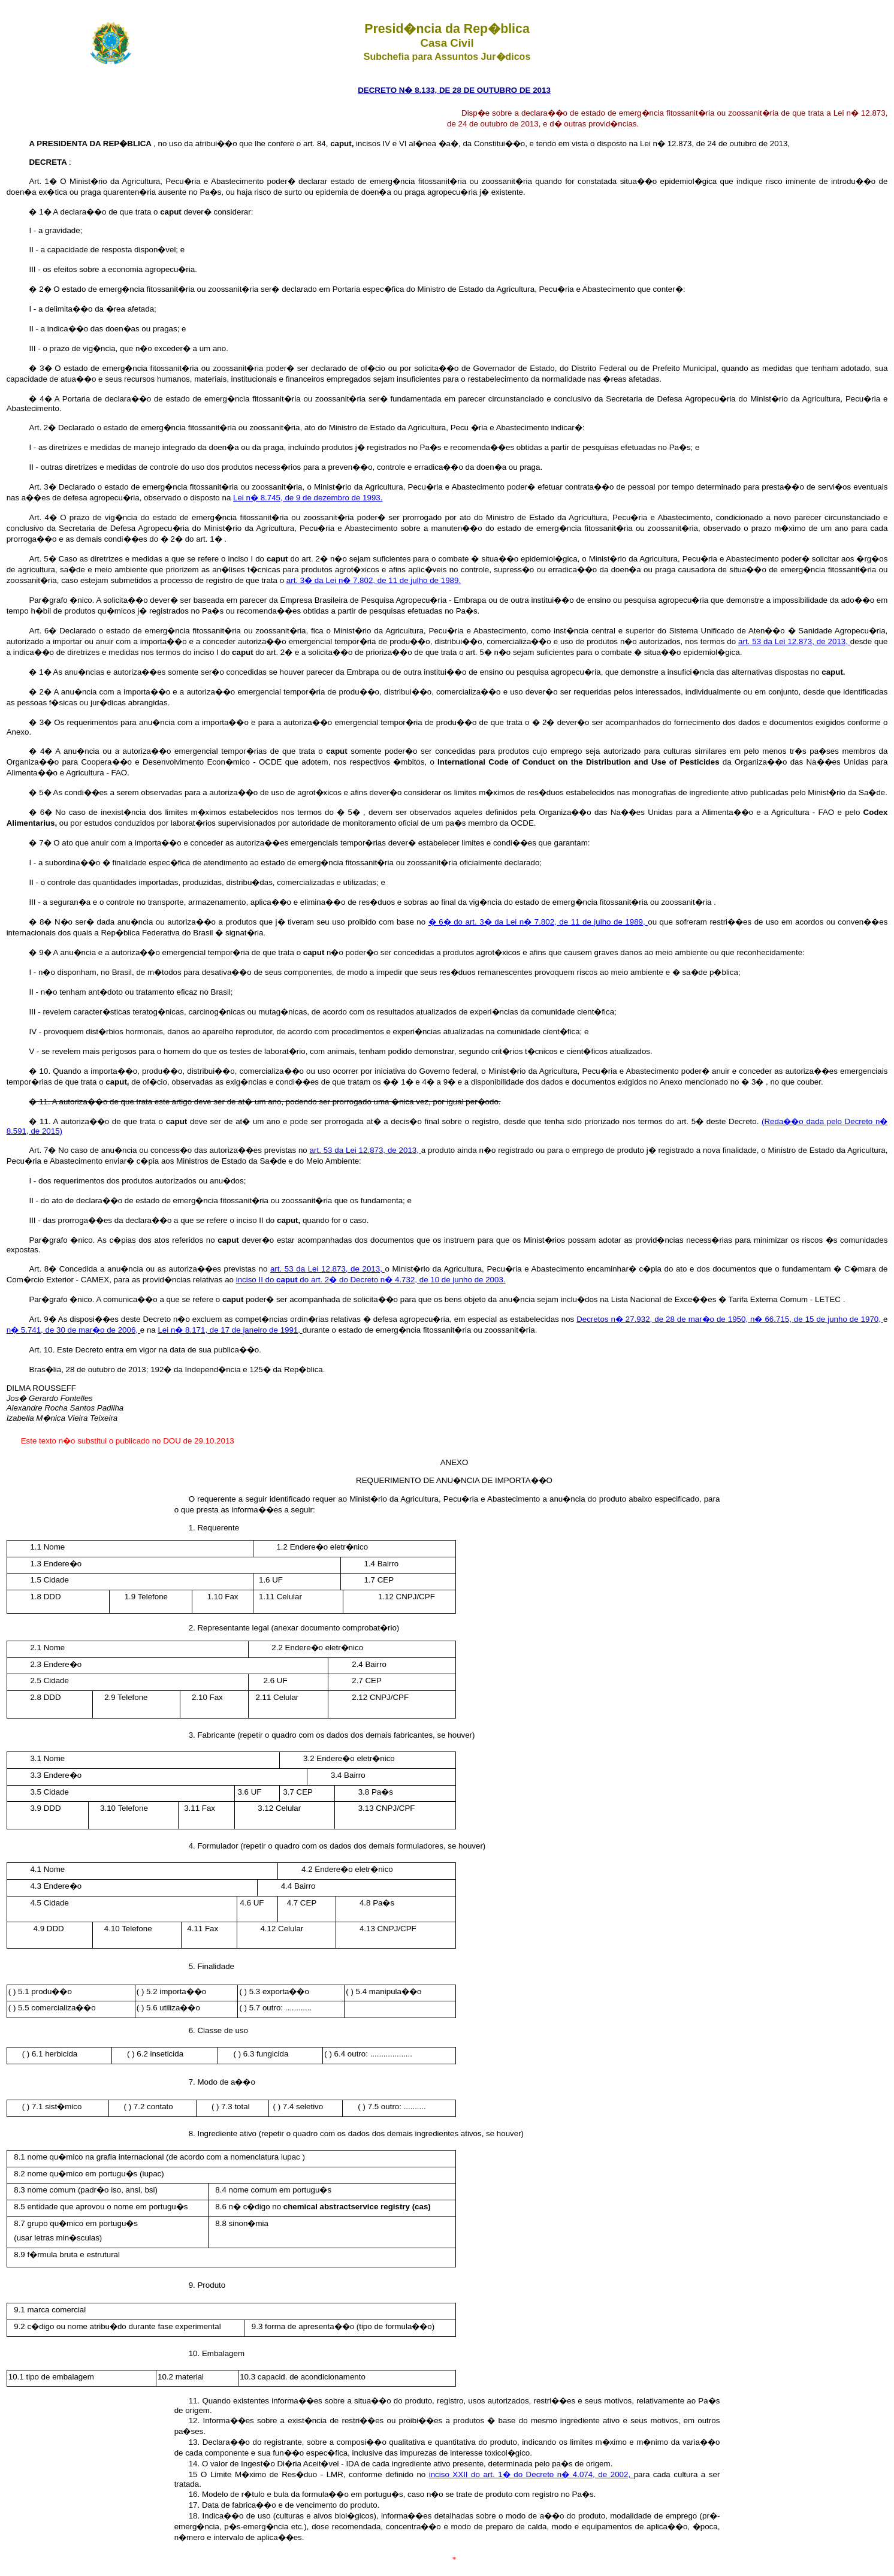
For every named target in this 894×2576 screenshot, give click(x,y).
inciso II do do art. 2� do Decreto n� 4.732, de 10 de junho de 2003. (371, 1279)
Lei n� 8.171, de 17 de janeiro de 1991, (230, 1329)
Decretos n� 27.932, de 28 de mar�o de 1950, (663, 1319)
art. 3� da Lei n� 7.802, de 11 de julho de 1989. (373, 580)
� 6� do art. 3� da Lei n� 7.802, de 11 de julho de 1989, (538, 921)
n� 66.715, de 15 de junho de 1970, (816, 1319)
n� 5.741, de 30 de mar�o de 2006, (73, 1329)
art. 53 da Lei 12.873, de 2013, (794, 641)
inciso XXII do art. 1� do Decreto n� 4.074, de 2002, (531, 2474)
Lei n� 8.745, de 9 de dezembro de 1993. (307, 497)
